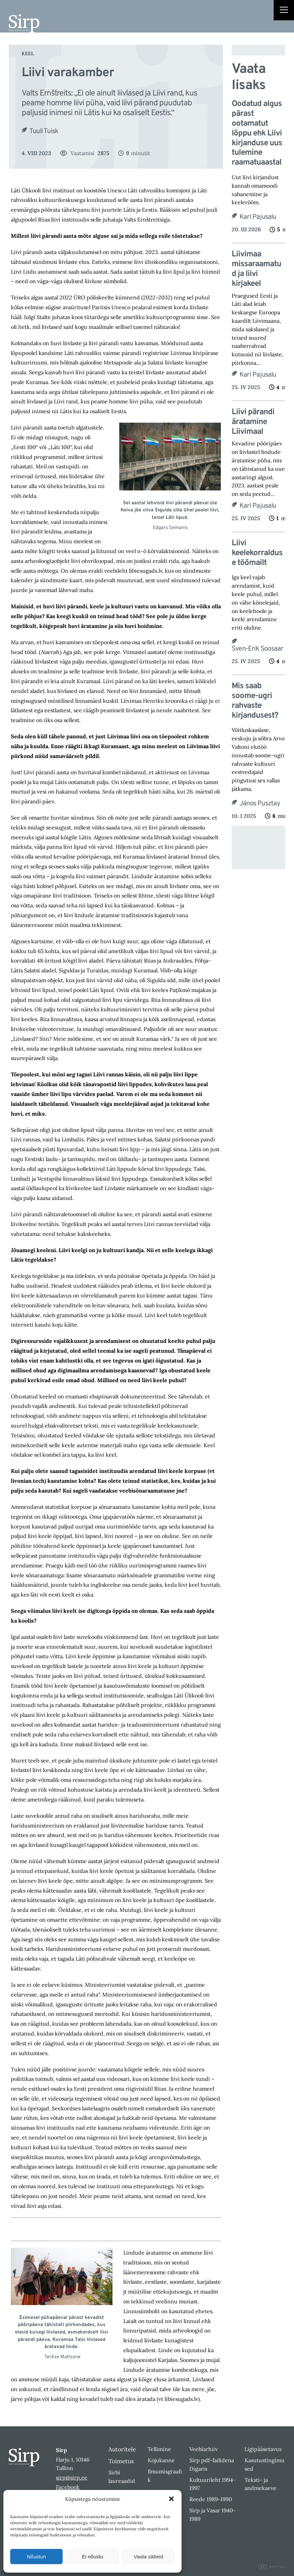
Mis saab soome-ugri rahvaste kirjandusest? (255, 700)
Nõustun (36, 2556)
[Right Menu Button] (284, 10)
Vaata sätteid (148, 2556)
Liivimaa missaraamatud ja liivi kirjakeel (256, 269)
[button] (171, 2498)
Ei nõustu (92, 2556)
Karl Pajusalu (257, 217)
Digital (272, 2567)
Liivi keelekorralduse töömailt (257, 553)
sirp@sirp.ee (71, 2477)
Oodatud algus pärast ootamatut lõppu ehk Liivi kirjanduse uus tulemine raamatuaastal (257, 133)
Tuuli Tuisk (43, 131)
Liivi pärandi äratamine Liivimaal (253, 422)
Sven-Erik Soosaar (257, 649)
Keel (28, 53)
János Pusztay (259, 803)
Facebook (68, 2487)
